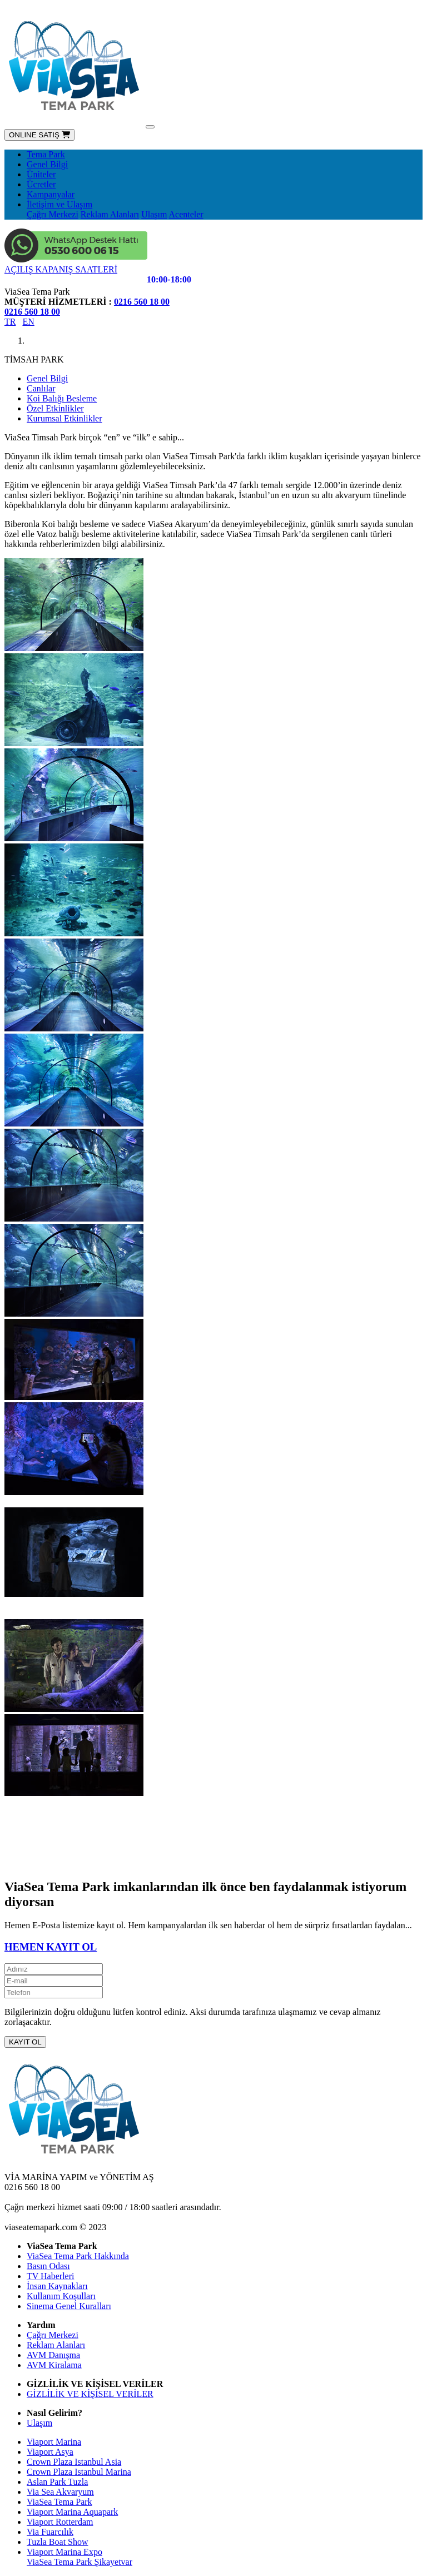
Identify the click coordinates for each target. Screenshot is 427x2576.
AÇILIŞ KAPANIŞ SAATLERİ (60, 269)
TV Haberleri (50, 2276)
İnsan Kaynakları (57, 2286)
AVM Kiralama (54, 2365)
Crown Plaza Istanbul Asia (74, 2461)
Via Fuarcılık (50, 2532)
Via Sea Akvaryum (60, 2491)
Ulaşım (154, 214)
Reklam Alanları (110, 214)
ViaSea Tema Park (59, 2501)
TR (10, 321)
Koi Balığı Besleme (62, 398)
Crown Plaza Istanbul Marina (79, 2471)
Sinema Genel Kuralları (69, 2306)
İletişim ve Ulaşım (59, 204)
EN (28, 321)
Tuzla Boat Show (57, 2542)
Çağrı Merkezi (52, 214)
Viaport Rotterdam (60, 2522)
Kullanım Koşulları (61, 2296)
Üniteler (41, 174)
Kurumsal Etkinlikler (64, 418)
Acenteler (186, 214)
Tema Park (46, 154)
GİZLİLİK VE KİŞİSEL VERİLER (90, 2394)
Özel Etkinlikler (55, 408)
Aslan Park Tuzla (57, 2481)
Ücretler (41, 184)
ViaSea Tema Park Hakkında (78, 2256)
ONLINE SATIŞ (39, 135)
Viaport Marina (54, 2441)
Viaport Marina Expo (64, 2552)
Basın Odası (48, 2266)
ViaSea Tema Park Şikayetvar (79, 2562)
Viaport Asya (50, 2451)
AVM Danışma (53, 2355)
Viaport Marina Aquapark (72, 2512)
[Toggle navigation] (150, 126)
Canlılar (41, 388)
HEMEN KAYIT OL (50, 1947)
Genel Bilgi (47, 164)
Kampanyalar (51, 194)
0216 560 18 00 (142, 301)
